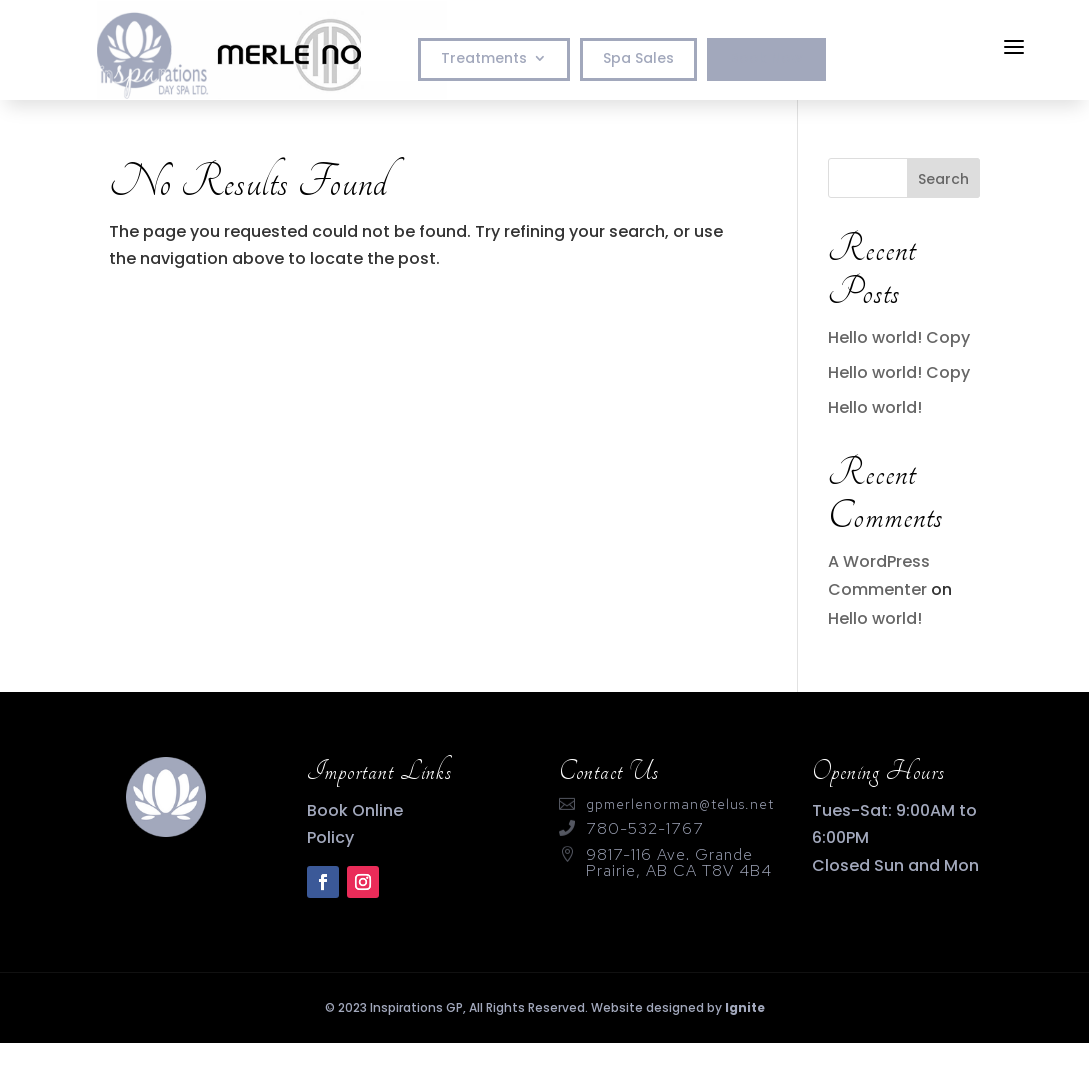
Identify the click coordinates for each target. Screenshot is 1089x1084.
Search (943, 179)
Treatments (484, 59)
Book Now (766, 59)
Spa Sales (638, 59)
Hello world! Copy (899, 337)
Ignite (745, 1007)
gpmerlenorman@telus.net (680, 804)
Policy (330, 837)
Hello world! (875, 407)
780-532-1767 (645, 828)
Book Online (355, 810)
